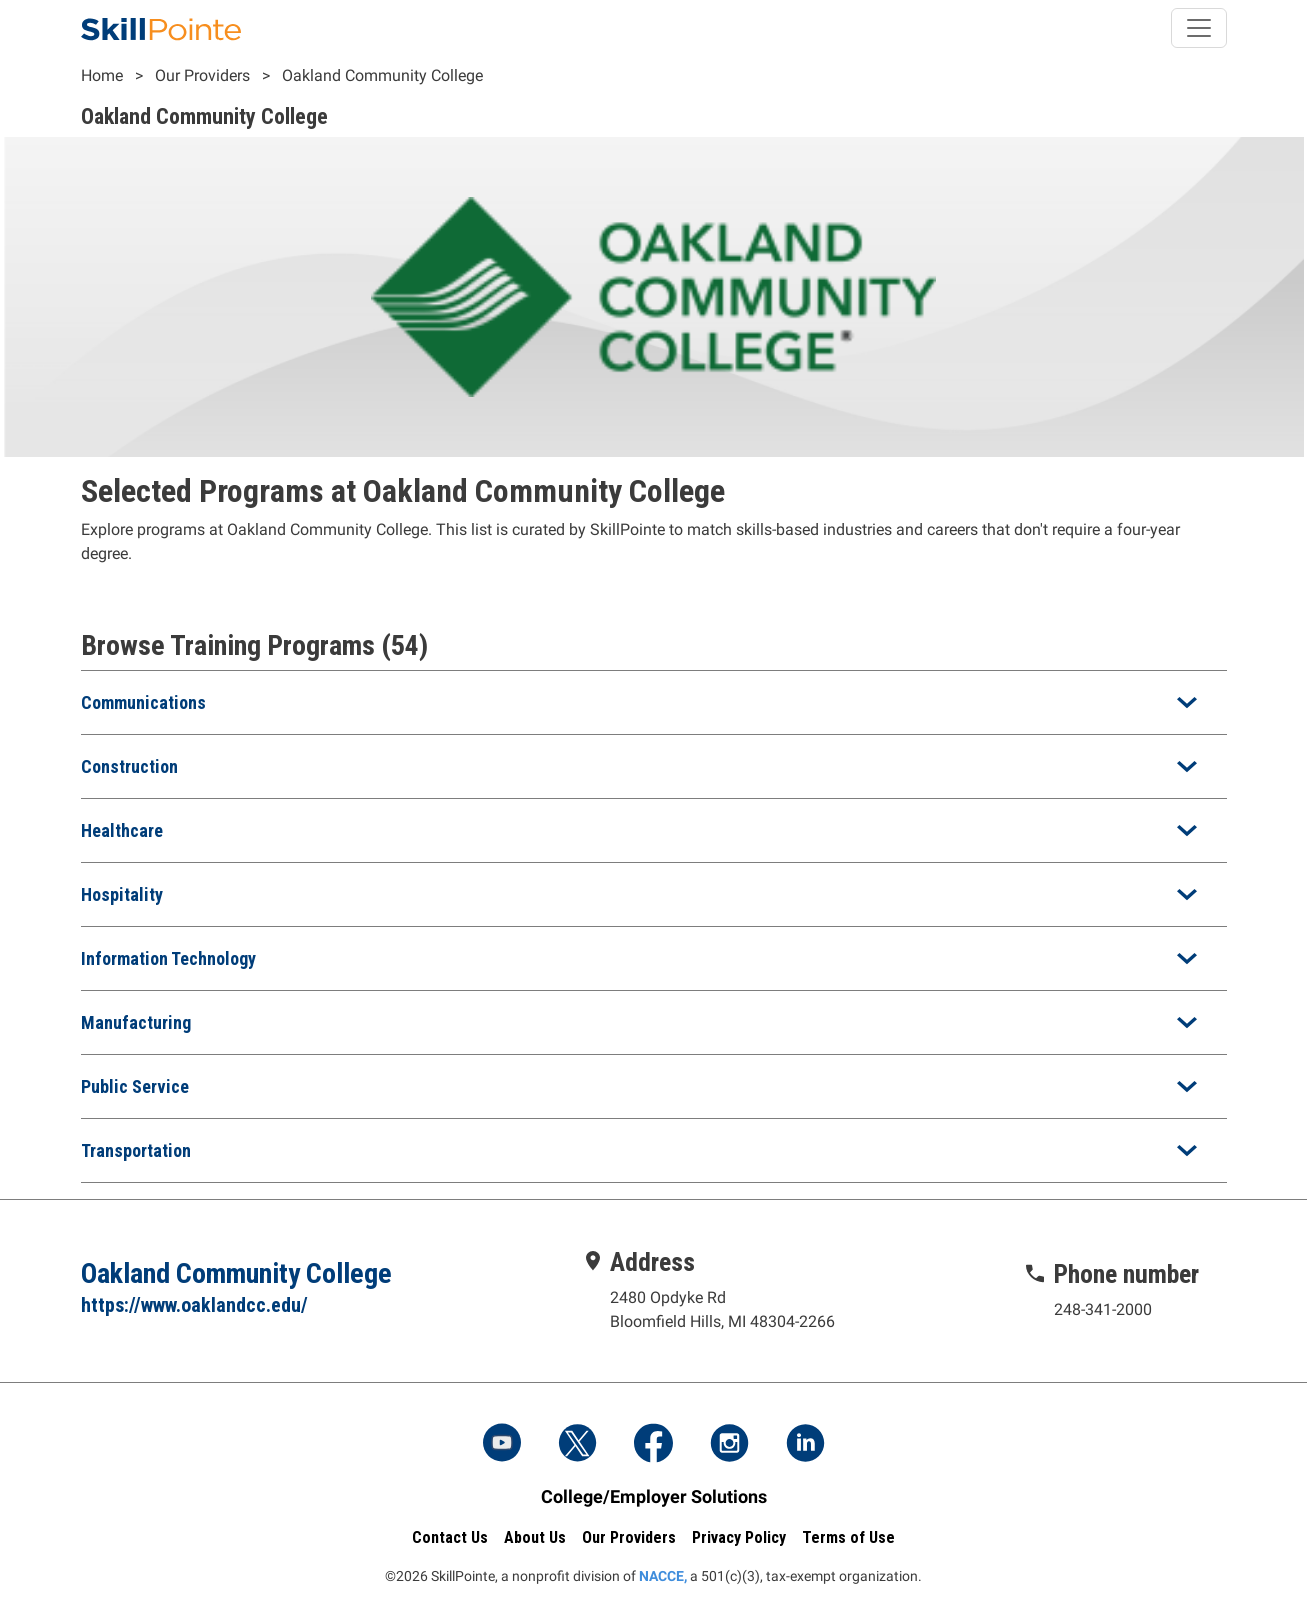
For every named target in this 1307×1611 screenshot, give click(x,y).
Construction (129, 766)
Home (102, 75)
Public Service (135, 1086)
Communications (143, 702)
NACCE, (663, 1576)
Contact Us (450, 1537)
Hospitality (122, 894)
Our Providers (202, 75)
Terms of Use (848, 1537)
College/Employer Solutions (654, 1496)
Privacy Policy (739, 1537)
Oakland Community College (382, 75)
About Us (535, 1537)
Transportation (136, 1150)
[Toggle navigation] (1199, 28)
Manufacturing (136, 1022)
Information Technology (168, 958)
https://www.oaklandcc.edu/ (194, 1305)
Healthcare (122, 830)
